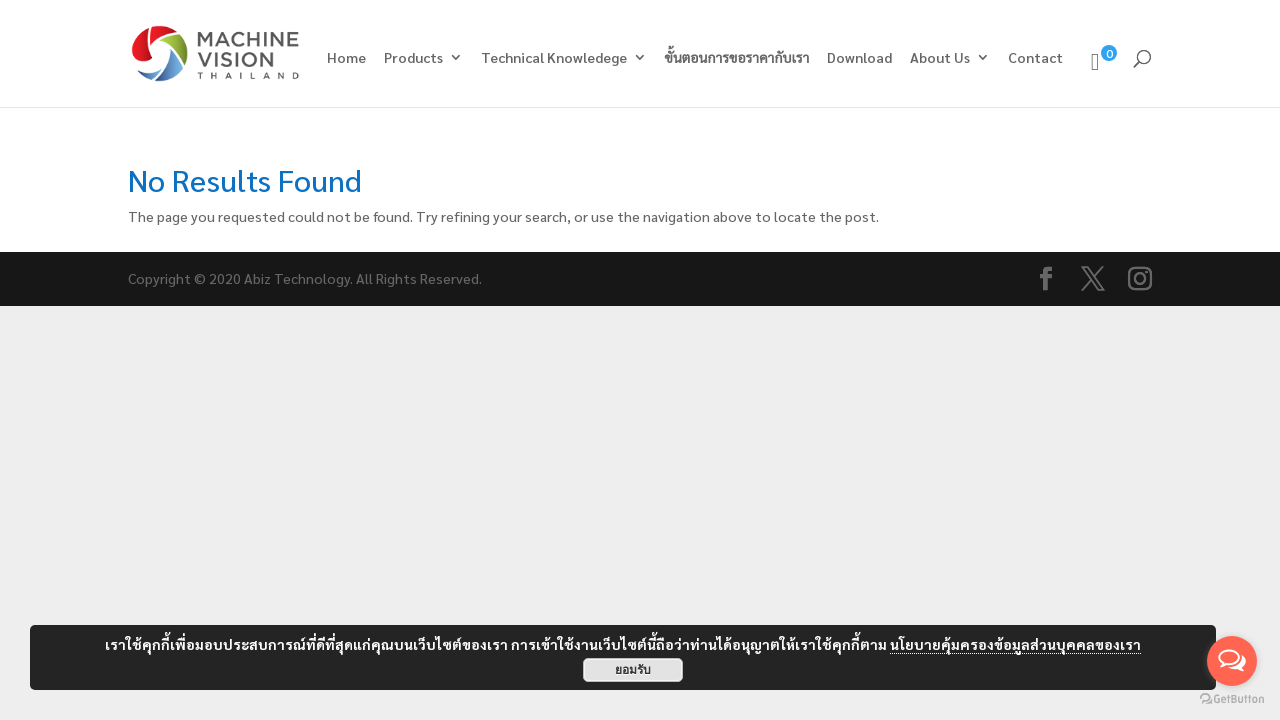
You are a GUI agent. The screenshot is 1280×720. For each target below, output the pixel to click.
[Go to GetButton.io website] (1232, 699)
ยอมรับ (633, 670)
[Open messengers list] (1232, 661)
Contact (1035, 58)
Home (346, 58)
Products (413, 58)
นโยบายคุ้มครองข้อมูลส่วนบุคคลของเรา (1015, 644)
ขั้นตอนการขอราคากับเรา (737, 58)
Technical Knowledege (554, 58)
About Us (940, 58)
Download (859, 58)
